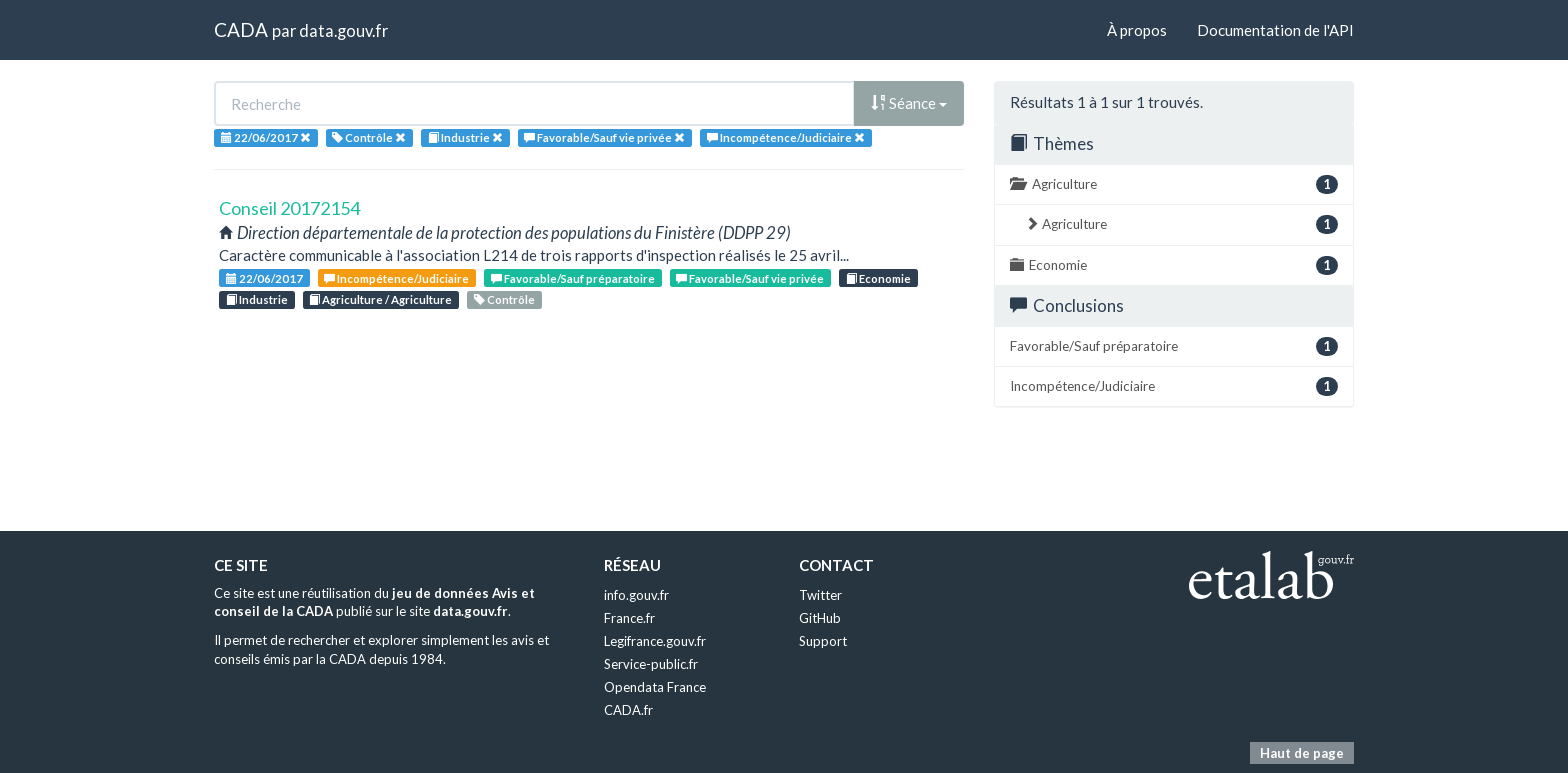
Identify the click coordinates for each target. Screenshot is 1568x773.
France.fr (629, 618)
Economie (878, 278)
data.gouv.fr (343, 30)
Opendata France (655, 687)
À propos (1137, 30)
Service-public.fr (651, 664)
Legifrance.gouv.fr (655, 641)
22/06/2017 (264, 278)
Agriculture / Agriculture (380, 299)
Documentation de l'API (1275, 30)
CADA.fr (628, 710)
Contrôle (504, 299)
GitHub (820, 618)
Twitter (820, 595)
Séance (909, 103)
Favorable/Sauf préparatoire (573, 278)
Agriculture (1174, 184)
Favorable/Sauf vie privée (750, 278)
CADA (241, 29)
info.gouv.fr (636, 595)
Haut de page (1302, 753)
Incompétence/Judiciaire (396, 278)
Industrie (257, 299)
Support (823, 641)
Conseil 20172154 (289, 208)
